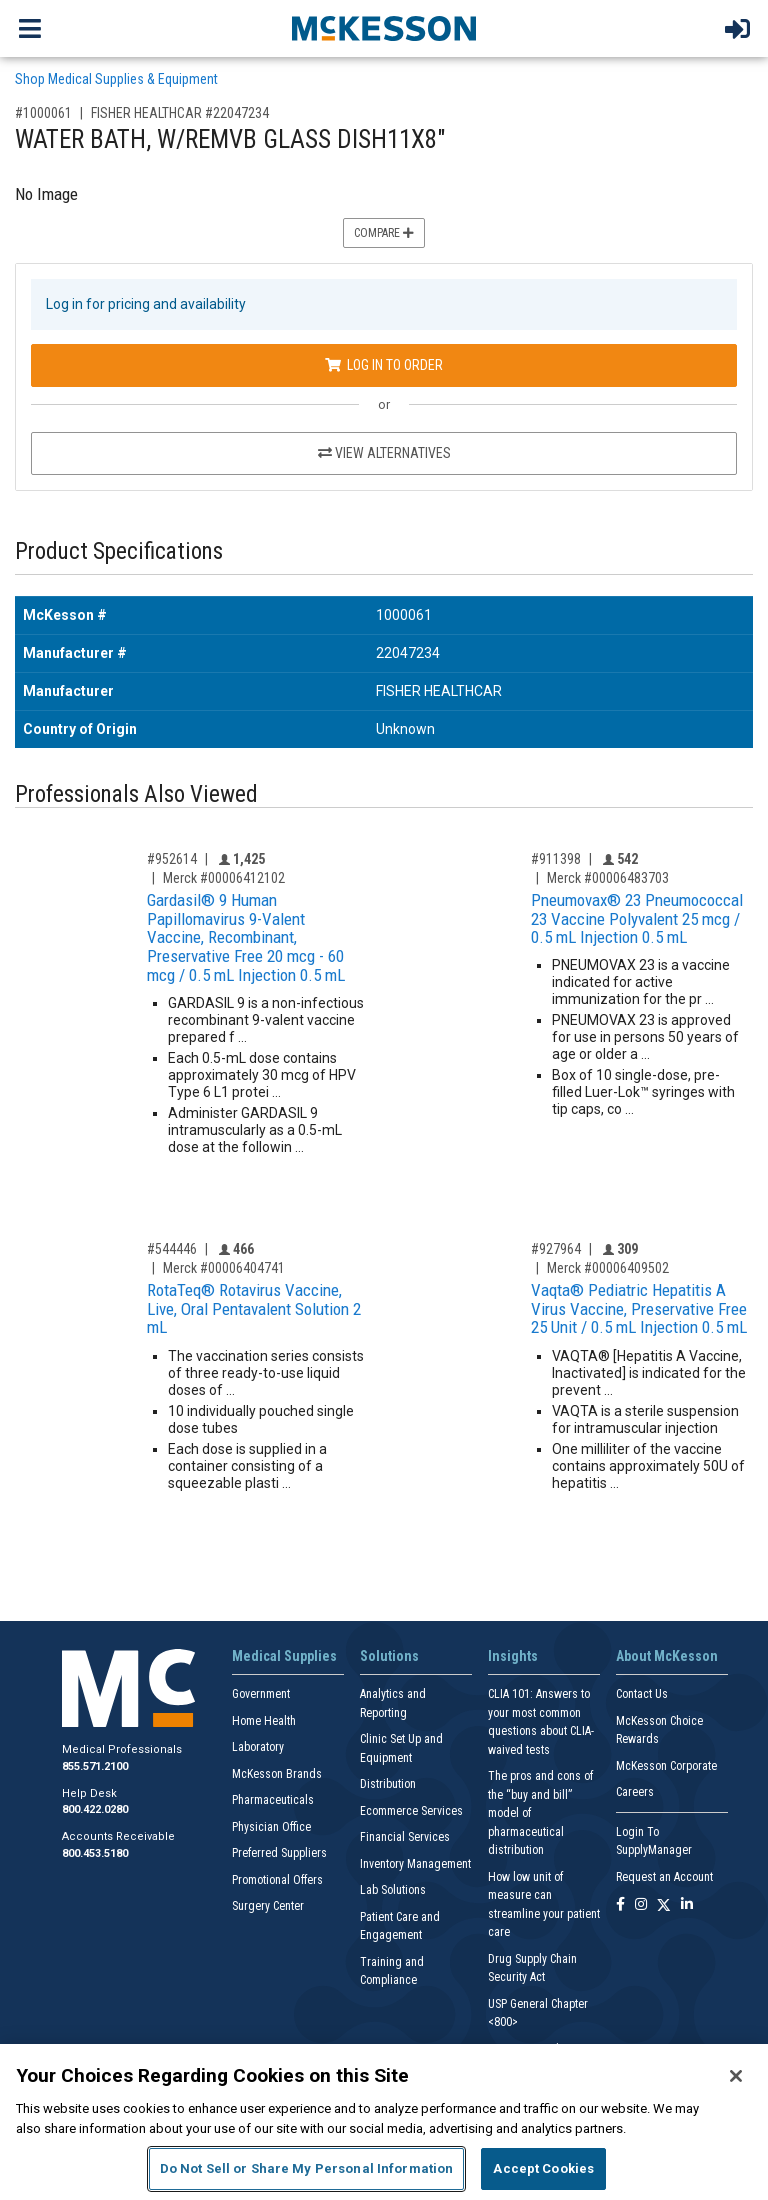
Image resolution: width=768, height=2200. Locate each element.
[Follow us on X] (664, 1905)
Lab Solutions (393, 1890)
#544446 (172, 1249)
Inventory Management (415, 1864)
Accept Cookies (543, 2168)
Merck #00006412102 (224, 878)
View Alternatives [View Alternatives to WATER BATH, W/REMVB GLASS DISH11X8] (384, 453)
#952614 (172, 859)
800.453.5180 (95, 1853)
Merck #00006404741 (224, 1268)
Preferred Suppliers (279, 1853)
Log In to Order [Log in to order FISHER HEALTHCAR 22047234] (384, 365)
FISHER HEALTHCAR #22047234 (180, 113)
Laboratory (258, 1747)
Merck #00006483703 (608, 878)
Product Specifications (119, 551)
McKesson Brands (277, 1774)
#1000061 (43, 113)
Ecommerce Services (411, 1811)
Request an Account (664, 1877)
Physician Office (271, 1827)
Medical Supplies (284, 1656)
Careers (635, 1792)
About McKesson (667, 1656)
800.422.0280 (95, 1809)
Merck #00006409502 (608, 1268)
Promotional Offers (277, 1880)
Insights (513, 1656)
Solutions (389, 1656)
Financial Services (405, 1837)
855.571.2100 (95, 1766)
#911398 (556, 859)
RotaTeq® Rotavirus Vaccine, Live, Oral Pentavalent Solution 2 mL (254, 1308)
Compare (384, 233)
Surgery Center (268, 1906)
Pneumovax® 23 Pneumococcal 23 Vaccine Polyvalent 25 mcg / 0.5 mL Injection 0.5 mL (637, 918)
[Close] (736, 2076)
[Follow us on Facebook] (620, 1905)
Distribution (388, 1784)
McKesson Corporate (666, 1766)
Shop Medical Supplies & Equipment (116, 79)
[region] (384, 2122)
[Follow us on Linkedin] (687, 1905)
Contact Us (642, 1694)
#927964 (556, 1249)
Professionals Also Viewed (136, 794)
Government (261, 1694)
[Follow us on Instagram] (641, 1905)
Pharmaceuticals (273, 1800)
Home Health (264, 1721)
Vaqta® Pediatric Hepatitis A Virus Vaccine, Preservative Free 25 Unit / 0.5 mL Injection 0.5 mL (639, 1308)
